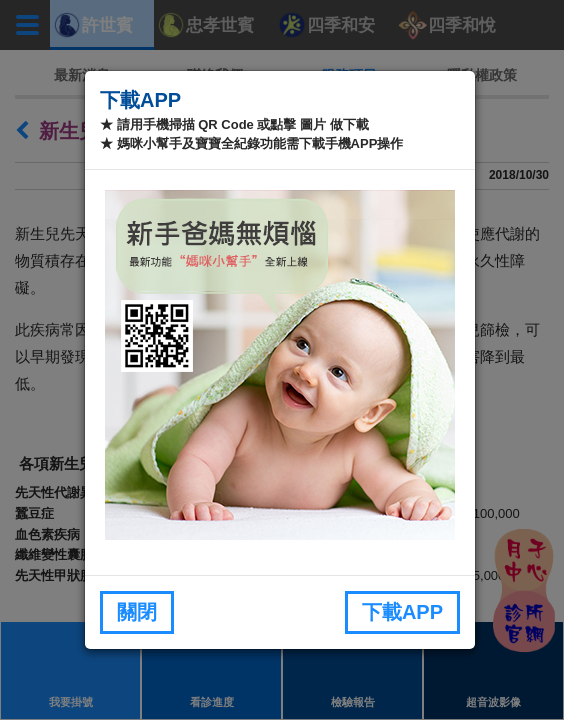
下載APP (402, 612)
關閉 (137, 612)
